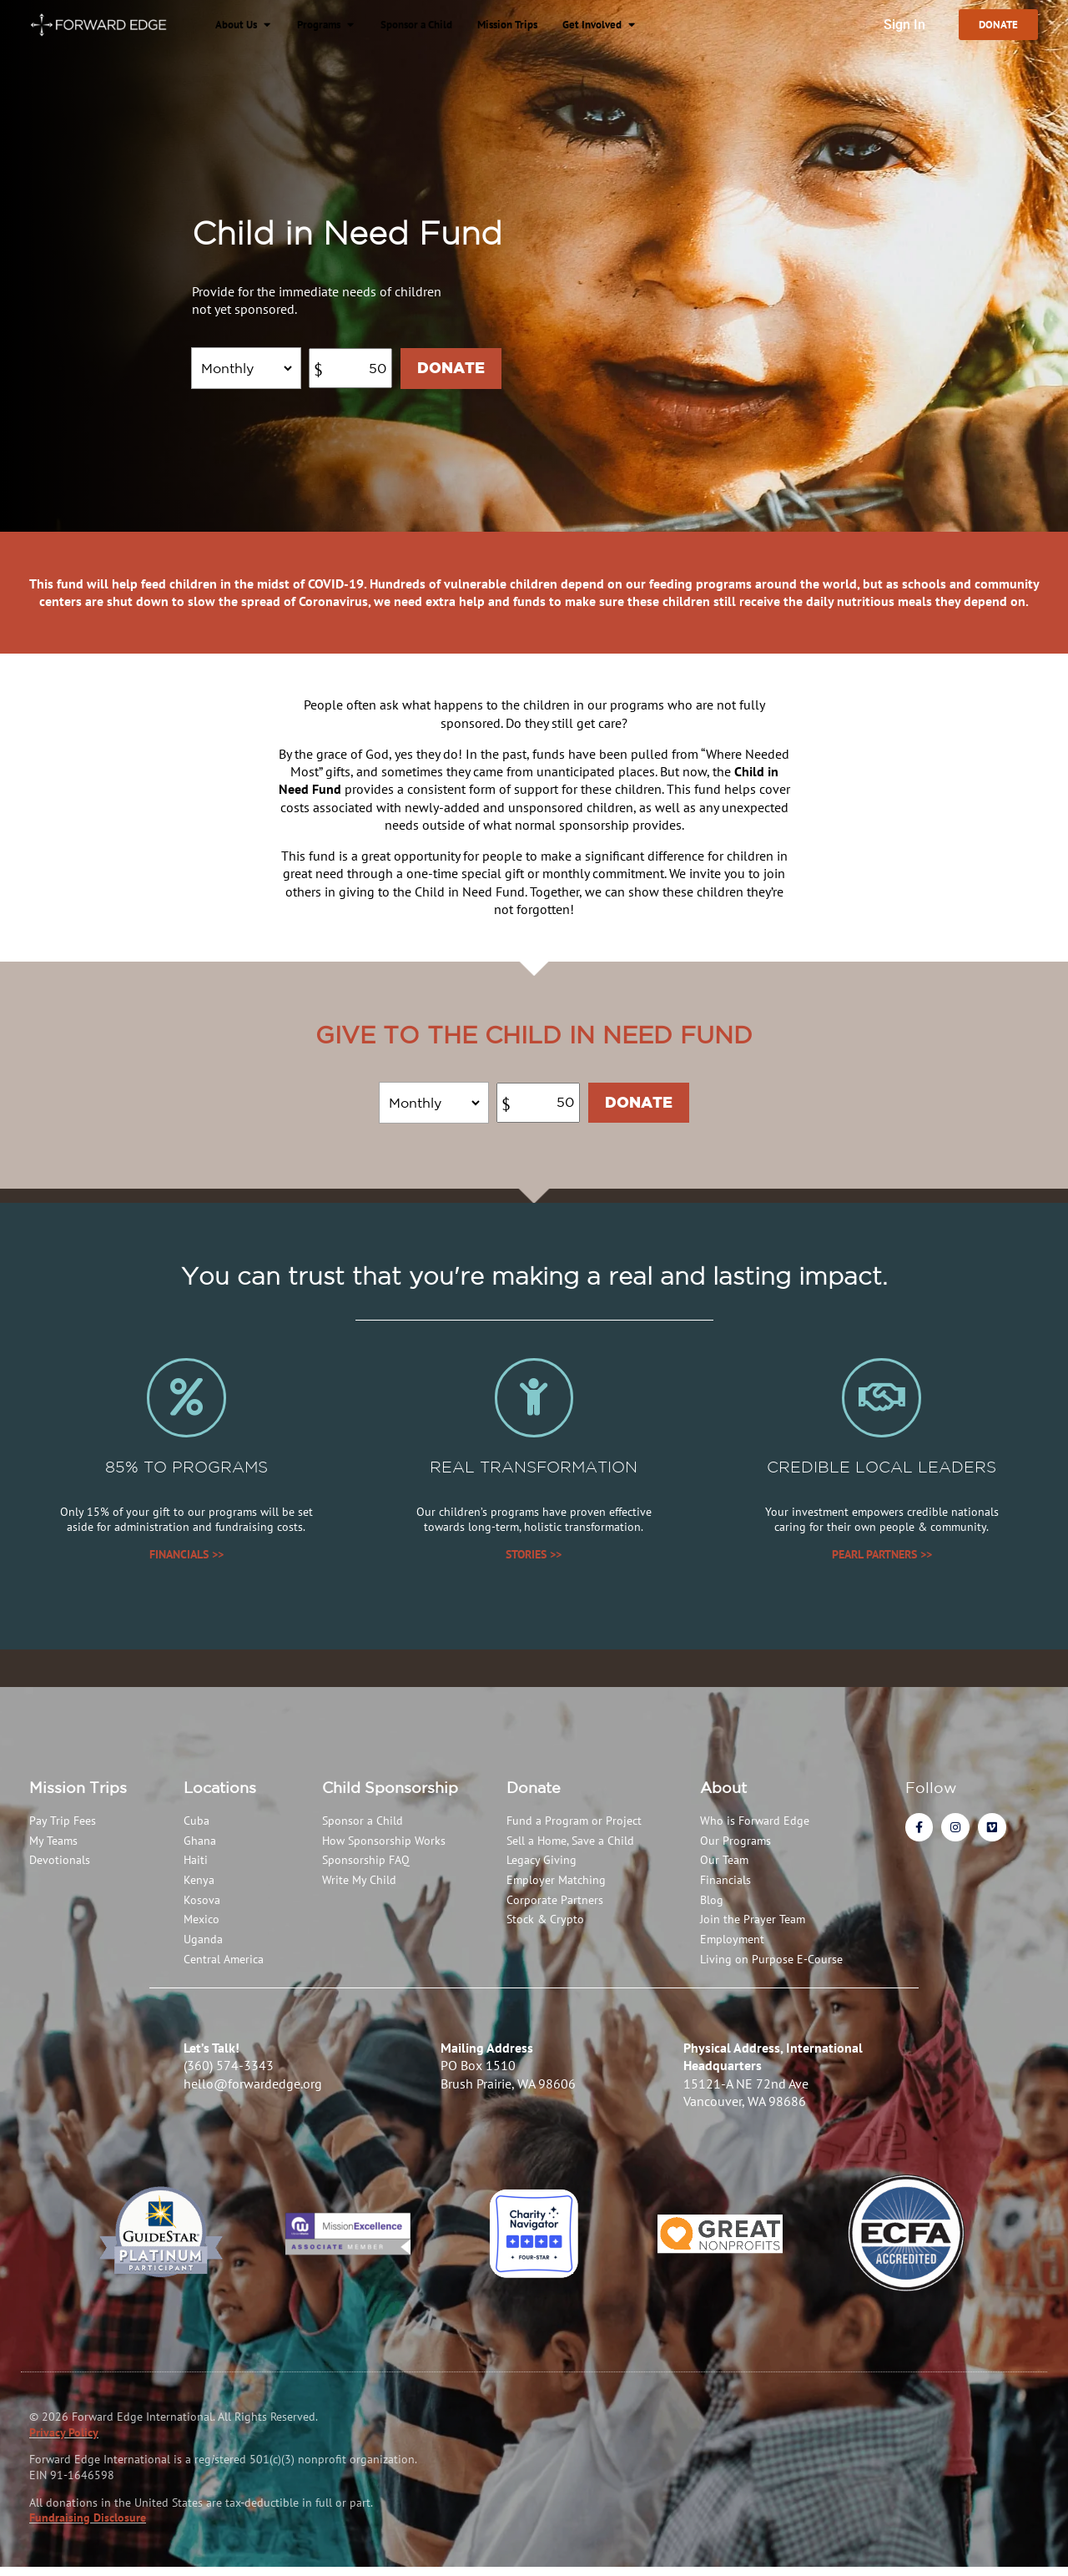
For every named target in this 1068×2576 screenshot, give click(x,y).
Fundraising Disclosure (87, 2526)
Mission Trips (78, 1796)
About (723, 1796)
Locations (220, 1796)
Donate (533, 1796)
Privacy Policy (63, 2441)
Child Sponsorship (390, 1796)
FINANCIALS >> (186, 1563)
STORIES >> (534, 1563)
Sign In (898, 25)
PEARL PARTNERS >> (882, 1563)
